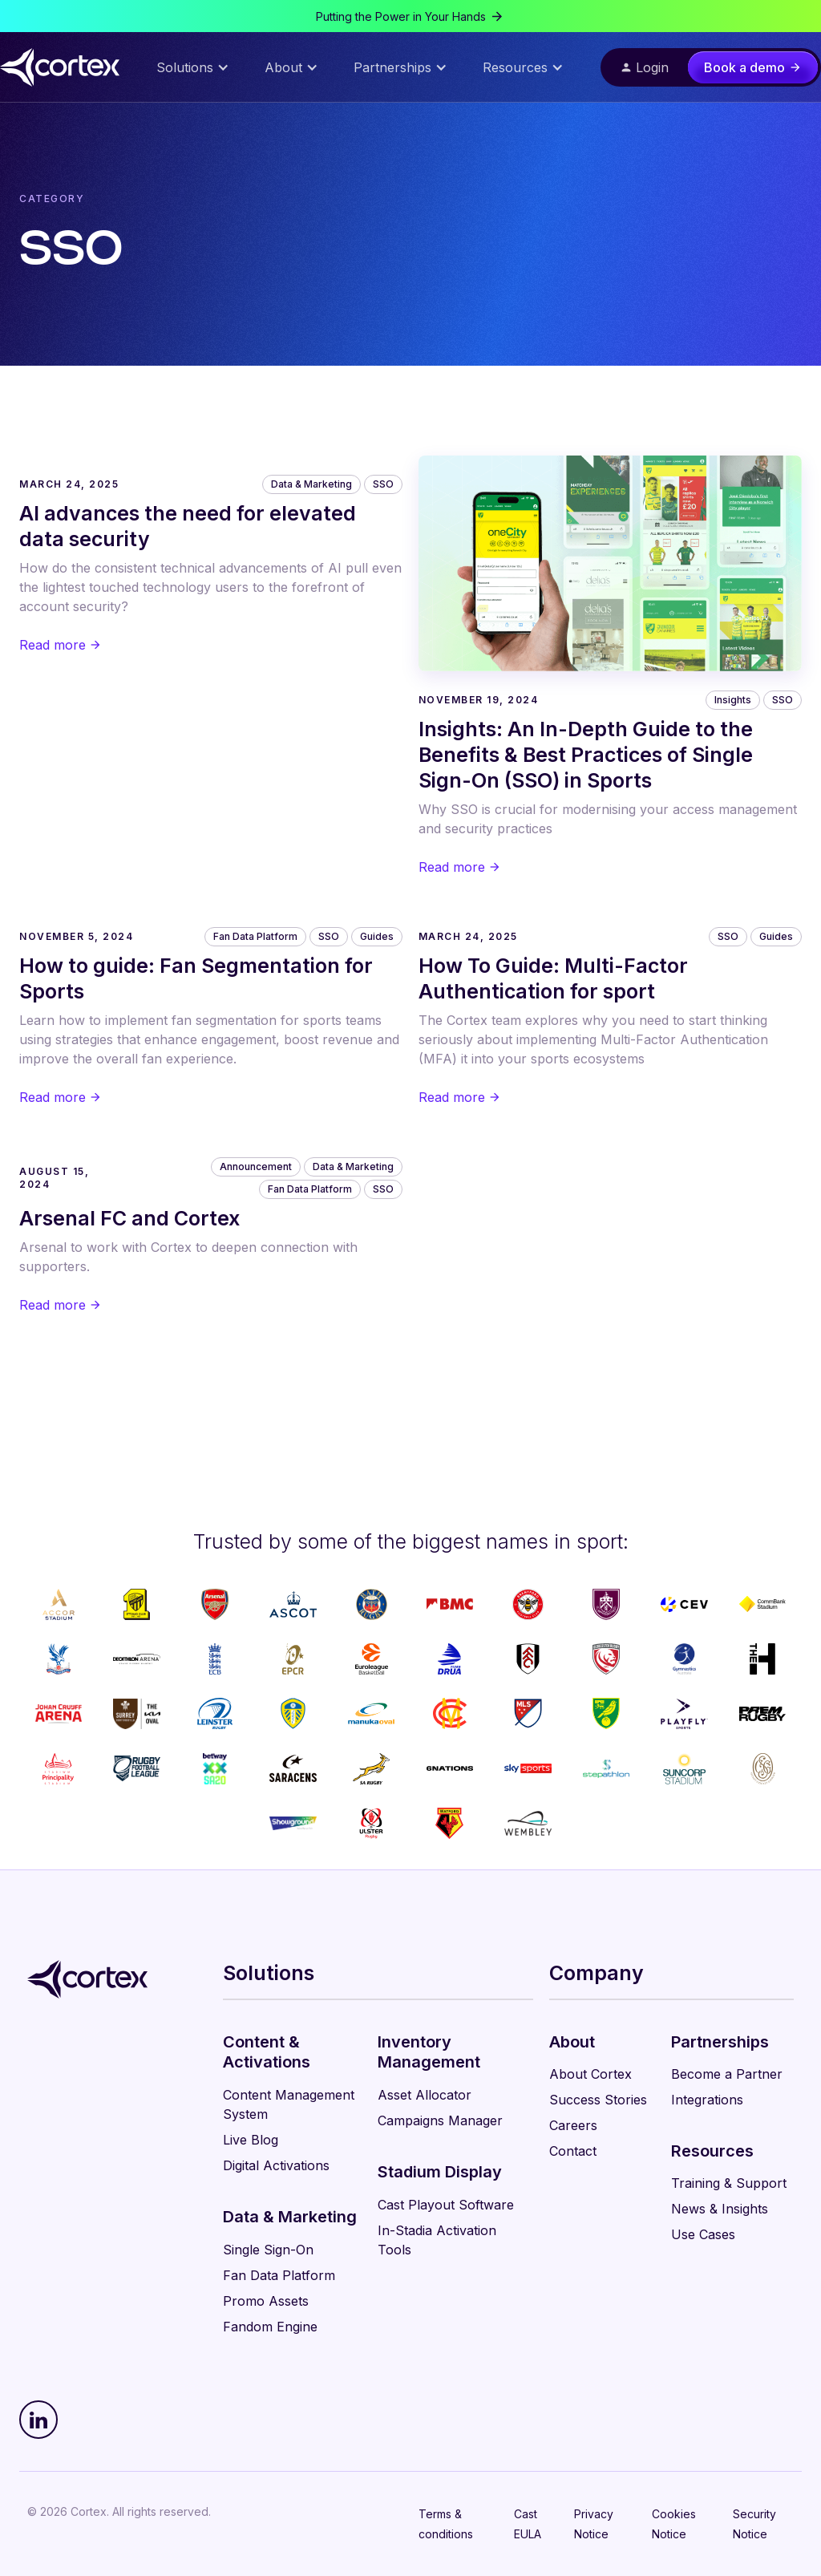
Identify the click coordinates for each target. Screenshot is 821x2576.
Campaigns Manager (440, 2120)
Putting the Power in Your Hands (401, 16)
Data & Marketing (311, 484)
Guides (377, 936)
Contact (573, 2151)
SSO (383, 484)
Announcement (256, 1166)
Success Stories (598, 2100)
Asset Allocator (424, 2095)
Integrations (707, 2100)
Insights (732, 700)
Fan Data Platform (255, 936)
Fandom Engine (270, 2327)
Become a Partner (727, 2074)
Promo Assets (266, 2301)
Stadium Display (440, 2171)
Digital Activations (276, 2165)
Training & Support (729, 2183)
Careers (573, 2125)
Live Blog (250, 2140)
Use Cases (703, 2234)
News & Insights (719, 2209)
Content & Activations (266, 2052)
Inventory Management (429, 2052)
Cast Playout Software (446, 2205)
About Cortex (590, 2074)
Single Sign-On (268, 2250)
